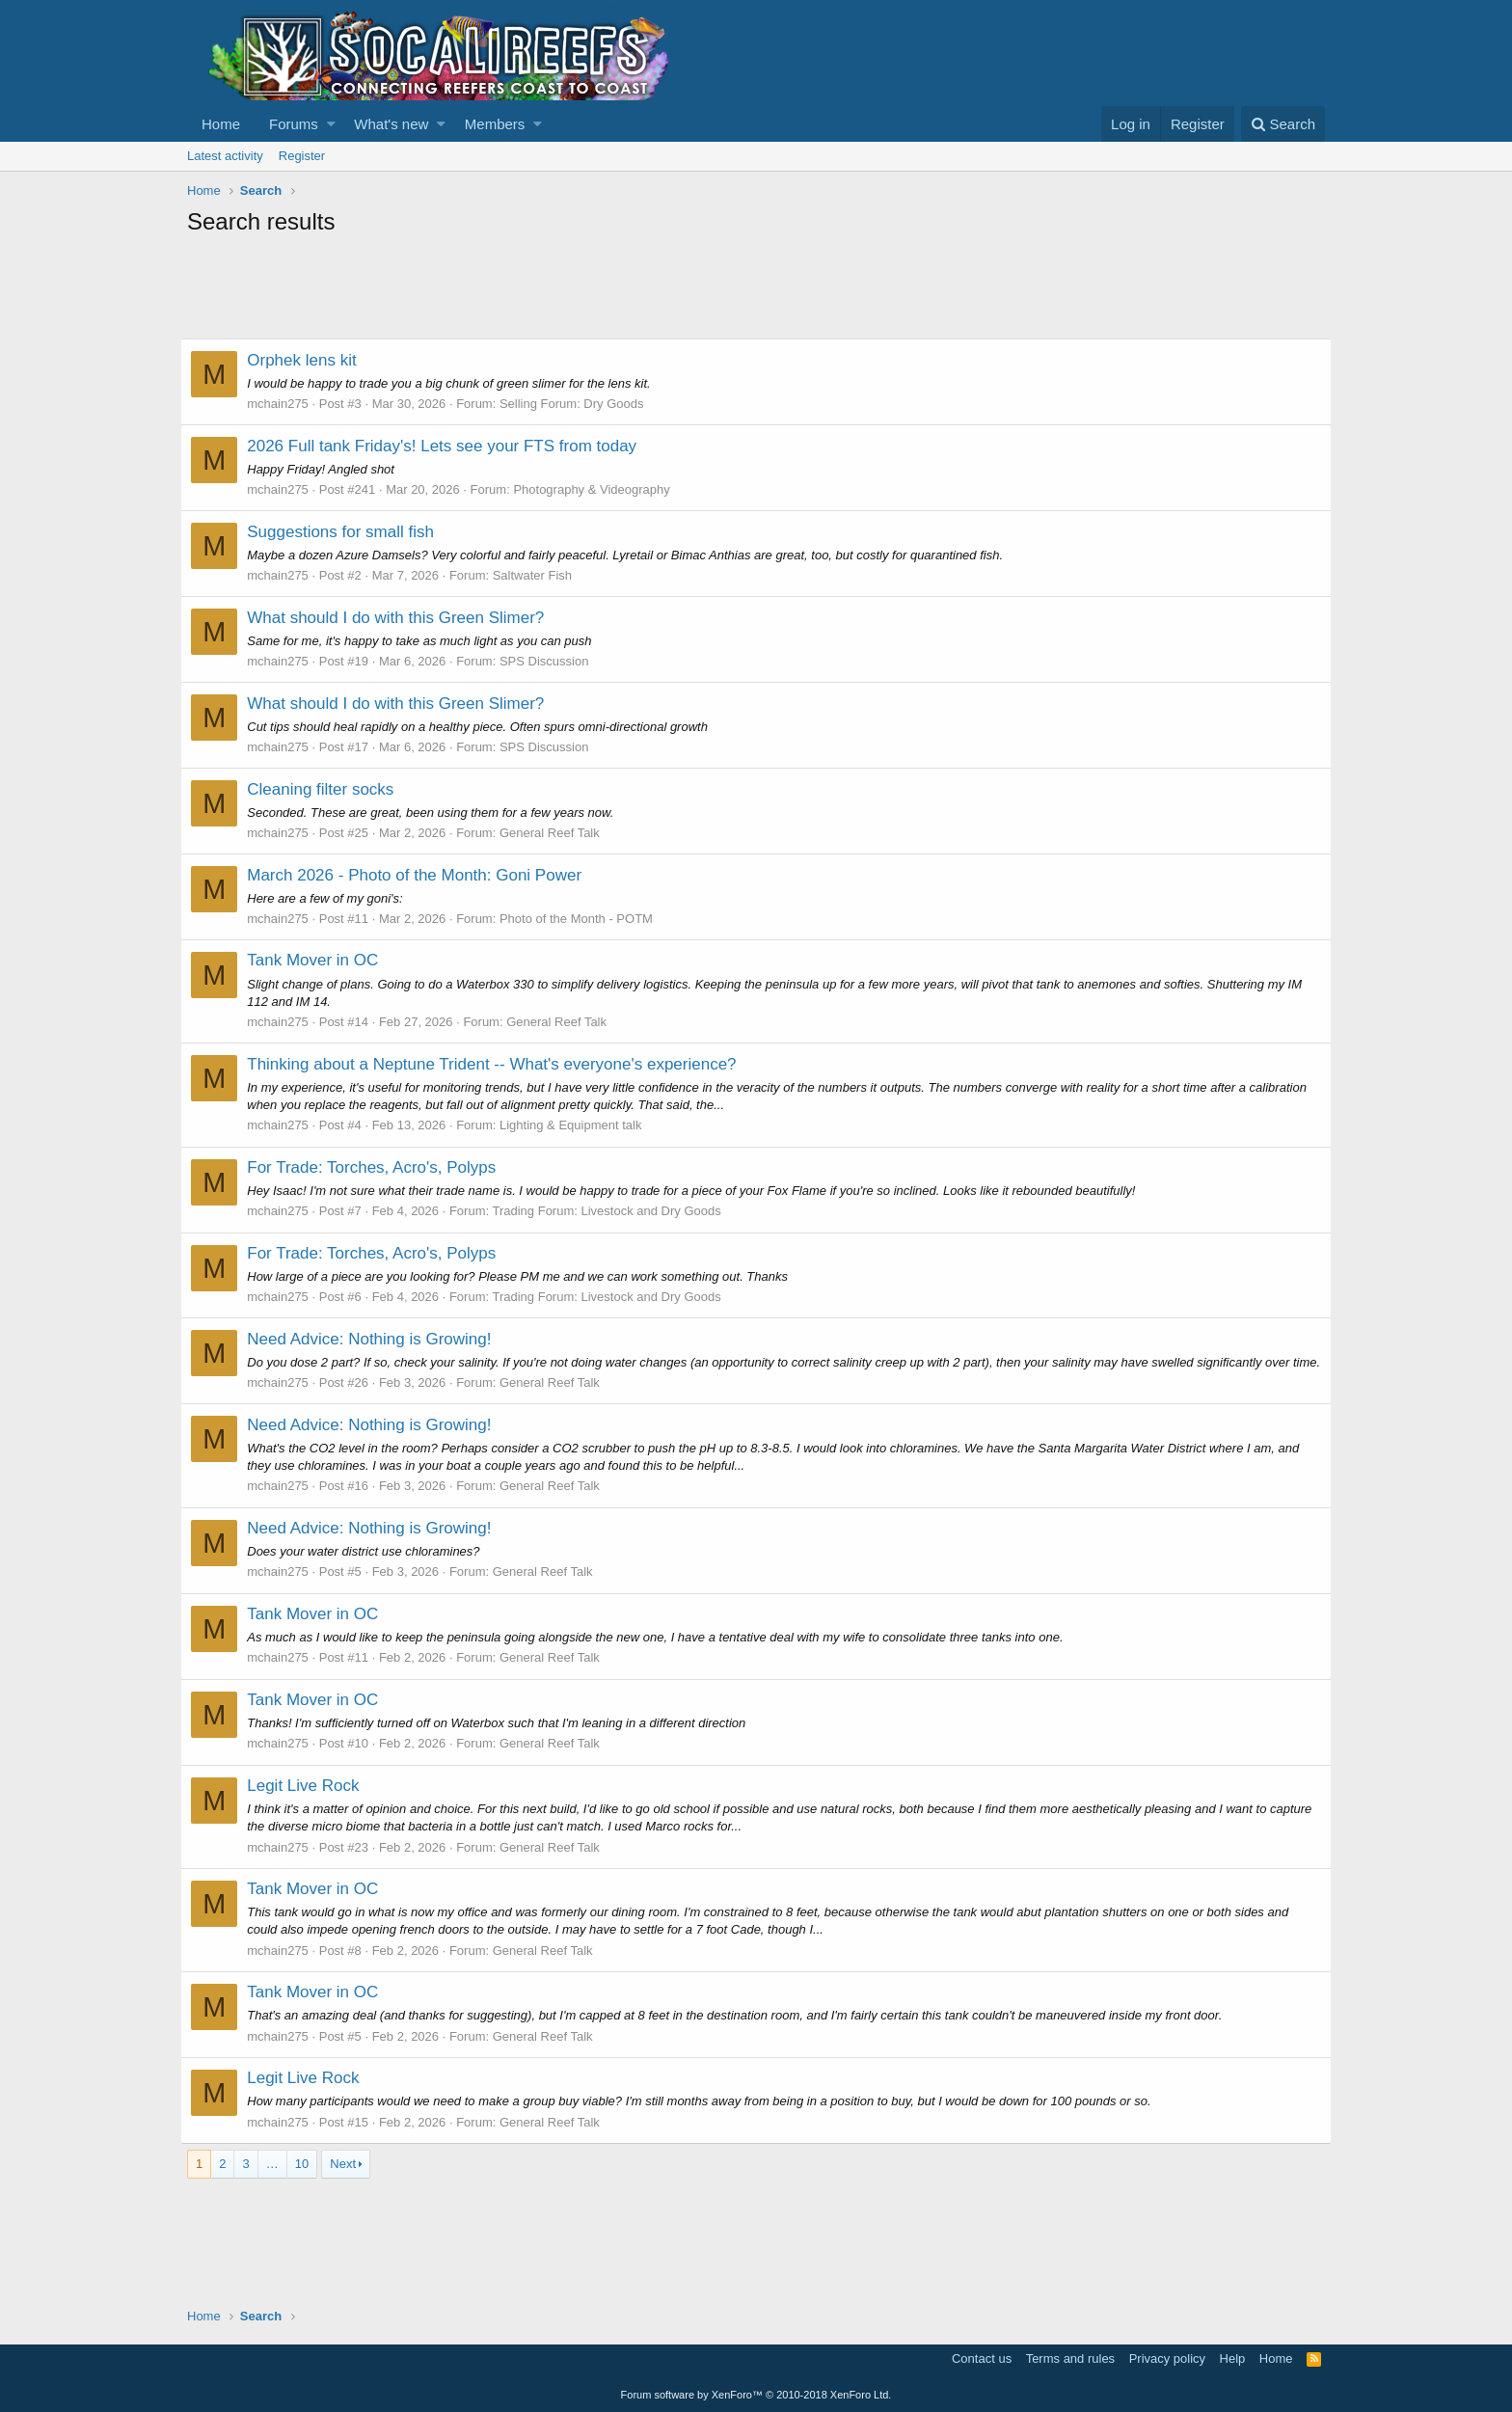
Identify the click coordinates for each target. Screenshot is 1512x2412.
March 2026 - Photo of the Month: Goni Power (421, 875)
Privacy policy (1167, 2359)
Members (495, 124)
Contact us (982, 2359)
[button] (331, 124)
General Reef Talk (556, 833)
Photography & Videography (598, 489)
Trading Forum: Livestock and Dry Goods (613, 1211)
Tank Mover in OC (319, 960)
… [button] (272, 2181)
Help (1233, 2359)
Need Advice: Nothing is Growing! (376, 1339)
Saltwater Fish (538, 575)
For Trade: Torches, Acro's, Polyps (378, 1167)
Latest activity (225, 156)
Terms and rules (1070, 2359)
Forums (293, 124)
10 (302, 2181)
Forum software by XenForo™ (756, 2394)
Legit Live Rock (309, 1803)
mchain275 (284, 403)
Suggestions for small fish (347, 532)
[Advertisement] (538, 290)
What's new (391, 124)
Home (221, 124)
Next (343, 2181)
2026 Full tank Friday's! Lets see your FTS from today (448, 446)
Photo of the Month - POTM (583, 918)
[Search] (1283, 124)
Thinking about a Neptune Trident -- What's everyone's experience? (498, 1064)
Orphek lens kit (308, 360)
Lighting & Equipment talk (577, 1125)
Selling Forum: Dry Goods (578, 403)
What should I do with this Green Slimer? (402, 618)
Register (302, 156)
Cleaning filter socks (327, 789)
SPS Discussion (550, 661)
